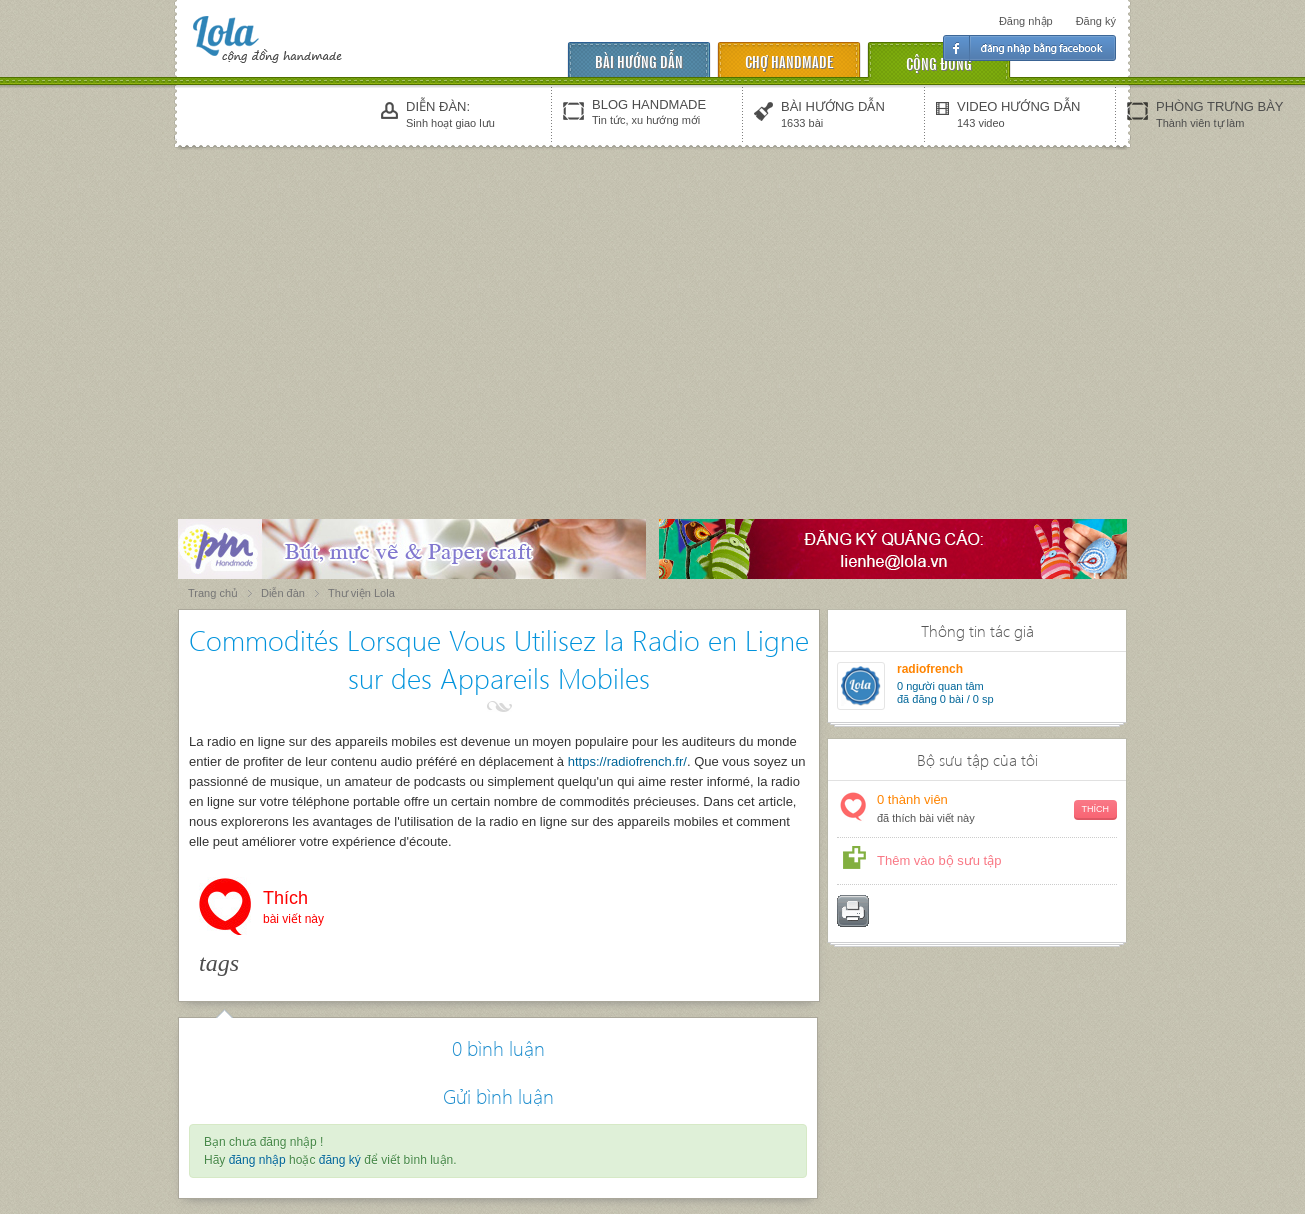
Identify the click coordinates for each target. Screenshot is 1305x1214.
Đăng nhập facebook (1029, 48)
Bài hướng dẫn (639, 60)
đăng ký (340, 1160)
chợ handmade (789, 60)
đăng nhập (257, 1160)
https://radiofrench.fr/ (627, 761)
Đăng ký (1096, 21)
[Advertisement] (653, 302)
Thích (293, 909)
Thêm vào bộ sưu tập (939, 860)
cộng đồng (939, 62)
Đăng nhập (1026, 21)
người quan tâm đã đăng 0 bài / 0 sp (945, 692)
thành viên (997, 809)
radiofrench (930, 669)
